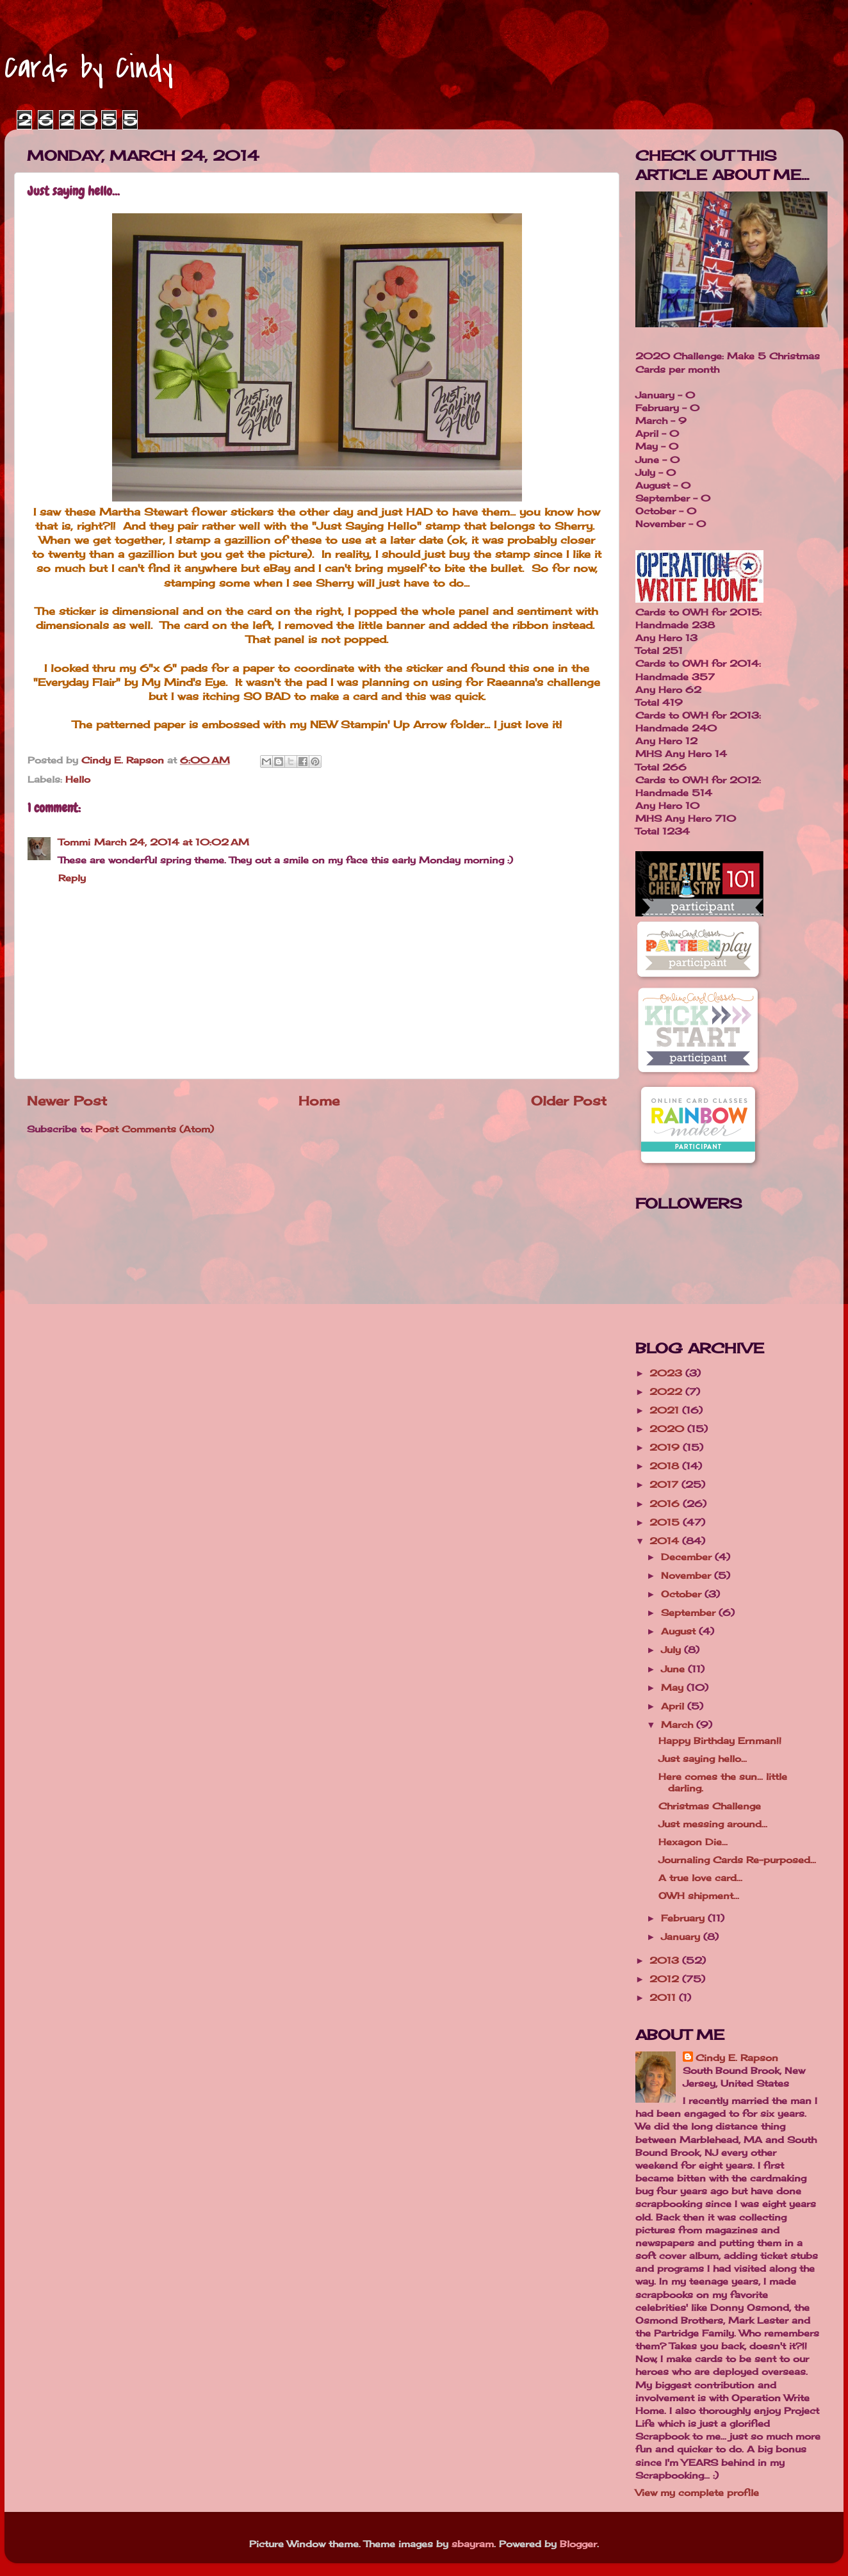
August (680, 1631)
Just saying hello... (702, 1758)
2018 (665, 1465)
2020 (668, 1428)
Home (318, 1101)
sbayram (473, 2543)
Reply (72, 877)
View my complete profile (697, 2492)
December (688, 1556)
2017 (665, 1484)
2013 (665, 1960)
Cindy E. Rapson (737, 2057)
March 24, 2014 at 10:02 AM (171, 841)
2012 (665, 1978)
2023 (667, 1372)
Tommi (74, 841)
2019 (666, 1447)
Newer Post (67, 1101)
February (684, 1917)
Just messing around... (712, 1823)
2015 (666, 1522)
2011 (664, 1997)
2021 (665, 1410)
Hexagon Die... (693, 1841)
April (674, 1705)
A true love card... (700, 1877)
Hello (77, 779)
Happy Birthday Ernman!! (719, 1740)
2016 (666, 1503)
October (683, 1593)
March (678, 1724)
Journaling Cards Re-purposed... (737, 1859)
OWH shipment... (698, 1895)
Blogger (578, 2543)
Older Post (569, 1101)
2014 (665, 1540)
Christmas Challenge (709, 1805)
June (674, 1668)
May (674, 1687)
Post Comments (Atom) (154, 1128)
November (687, 1575)
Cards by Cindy (88, 68)
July (672, 1649)
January (682, 1936)
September (690, 1612)
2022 (667, 1391)
